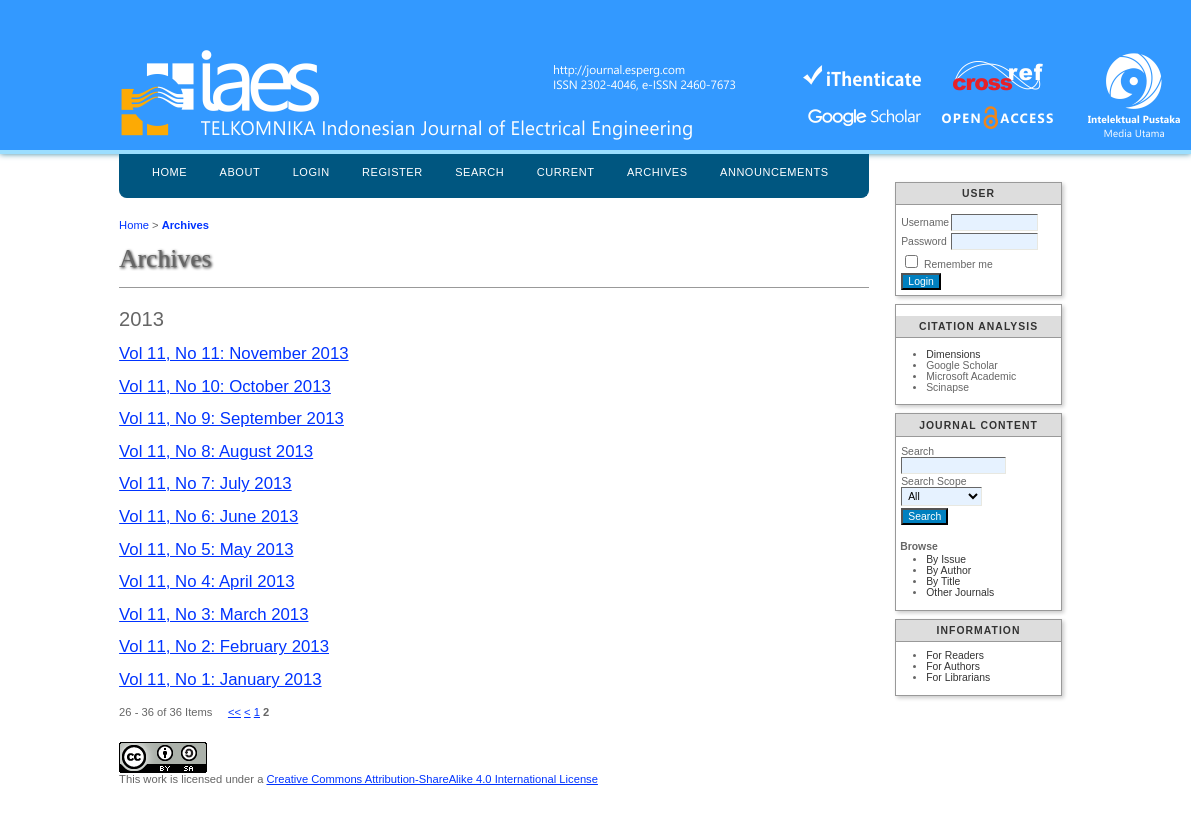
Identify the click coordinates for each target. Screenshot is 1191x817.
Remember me (958, 264)
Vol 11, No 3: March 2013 (213, 614)
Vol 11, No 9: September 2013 (231, 418)
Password (924, 241)
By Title (943, 581)
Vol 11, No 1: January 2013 (220, 679)
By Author (948, 570)
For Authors (953, 666)
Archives (657, 172)
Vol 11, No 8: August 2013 (216, 451)
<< (234, 712)
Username (925, 222)
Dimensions (953, 354)
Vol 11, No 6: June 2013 (208, 516)
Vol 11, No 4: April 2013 (206, 581)
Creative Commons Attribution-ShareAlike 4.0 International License (431, 779)
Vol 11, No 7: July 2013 (205, 483)
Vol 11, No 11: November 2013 (234, 353)
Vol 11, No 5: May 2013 (206, 549)
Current (566, 172)
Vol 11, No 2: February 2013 (224, 646)
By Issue (946, 559)
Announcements (774, 172)
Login (311, 172)
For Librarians (958, 677)
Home (169, 172)
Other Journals (960, 592)
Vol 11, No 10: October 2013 (225, 386)
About (240, 172)
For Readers (955, 655)
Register (392, 172)
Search (479, 172)
